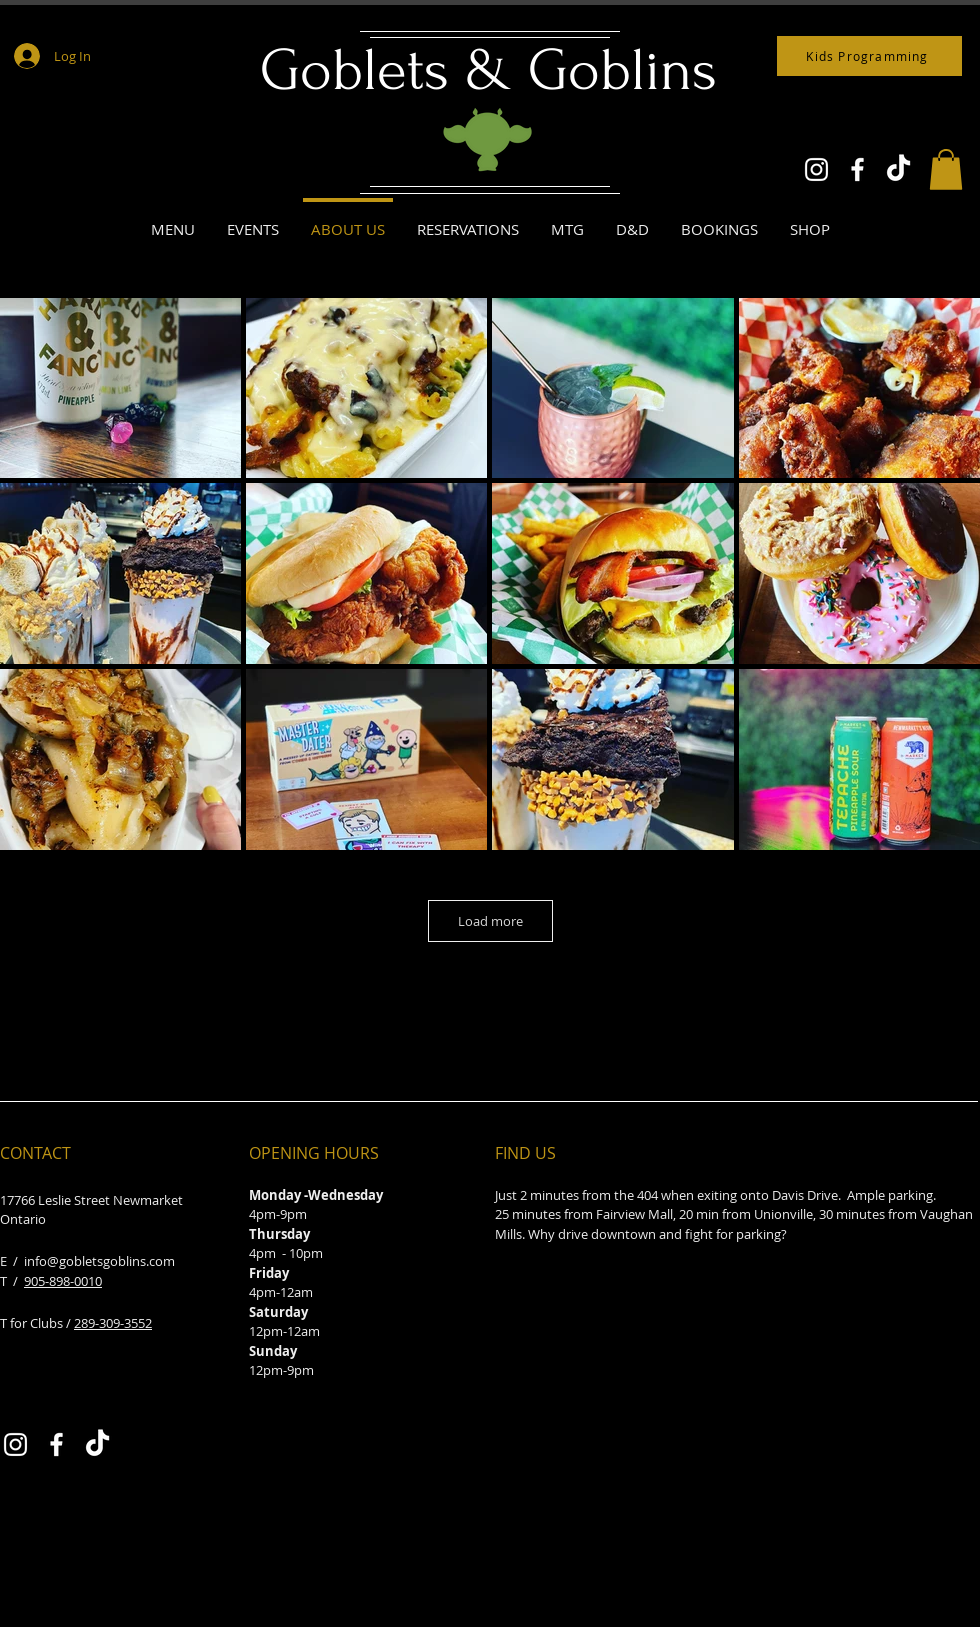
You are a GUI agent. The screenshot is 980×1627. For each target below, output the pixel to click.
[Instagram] (816, 169)
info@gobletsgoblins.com (99, 1261)
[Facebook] (857, 169)
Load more (490, 921)
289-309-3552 (113, 1323)
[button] (946, 169)
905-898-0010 (63, 1281)
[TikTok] (898, 169)
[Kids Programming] (869, 56)
